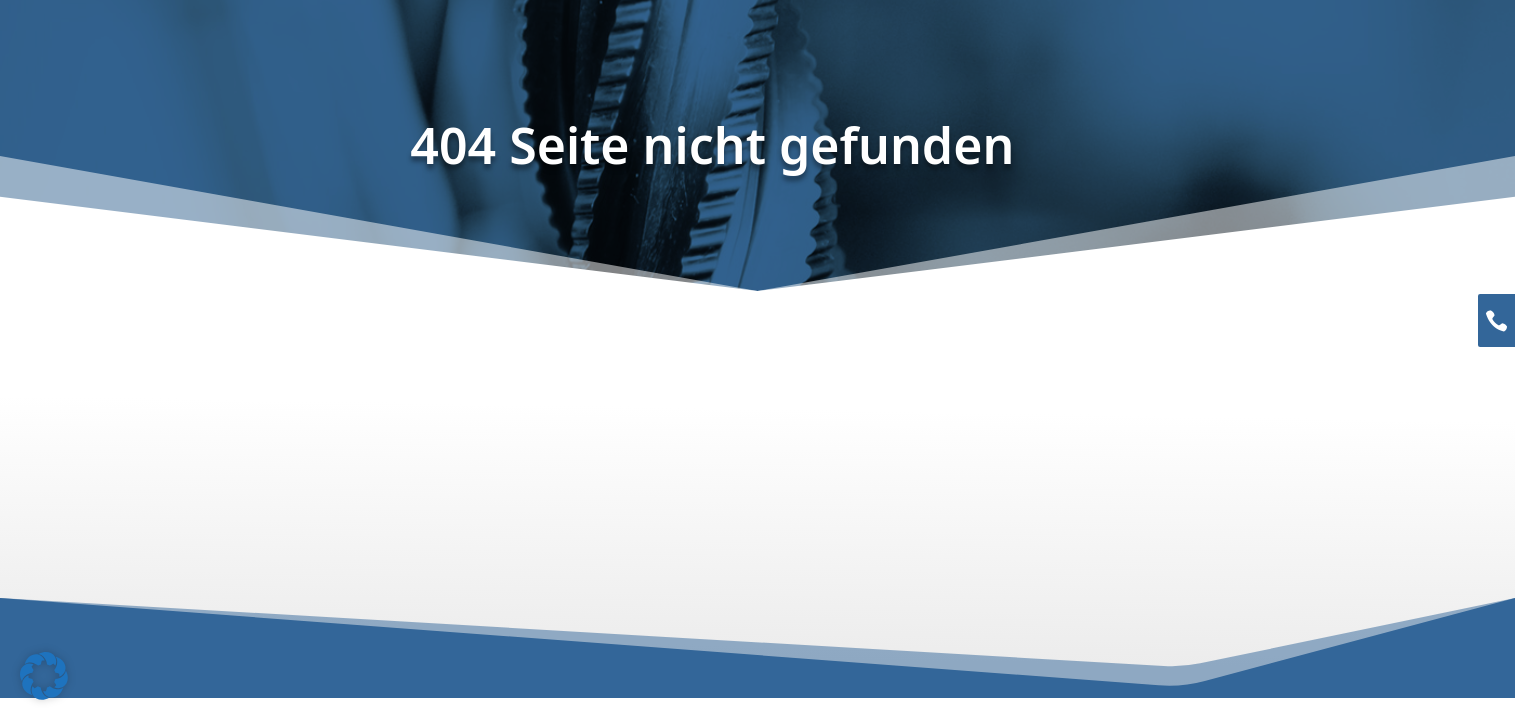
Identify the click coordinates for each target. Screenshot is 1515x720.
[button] (44, 676)
